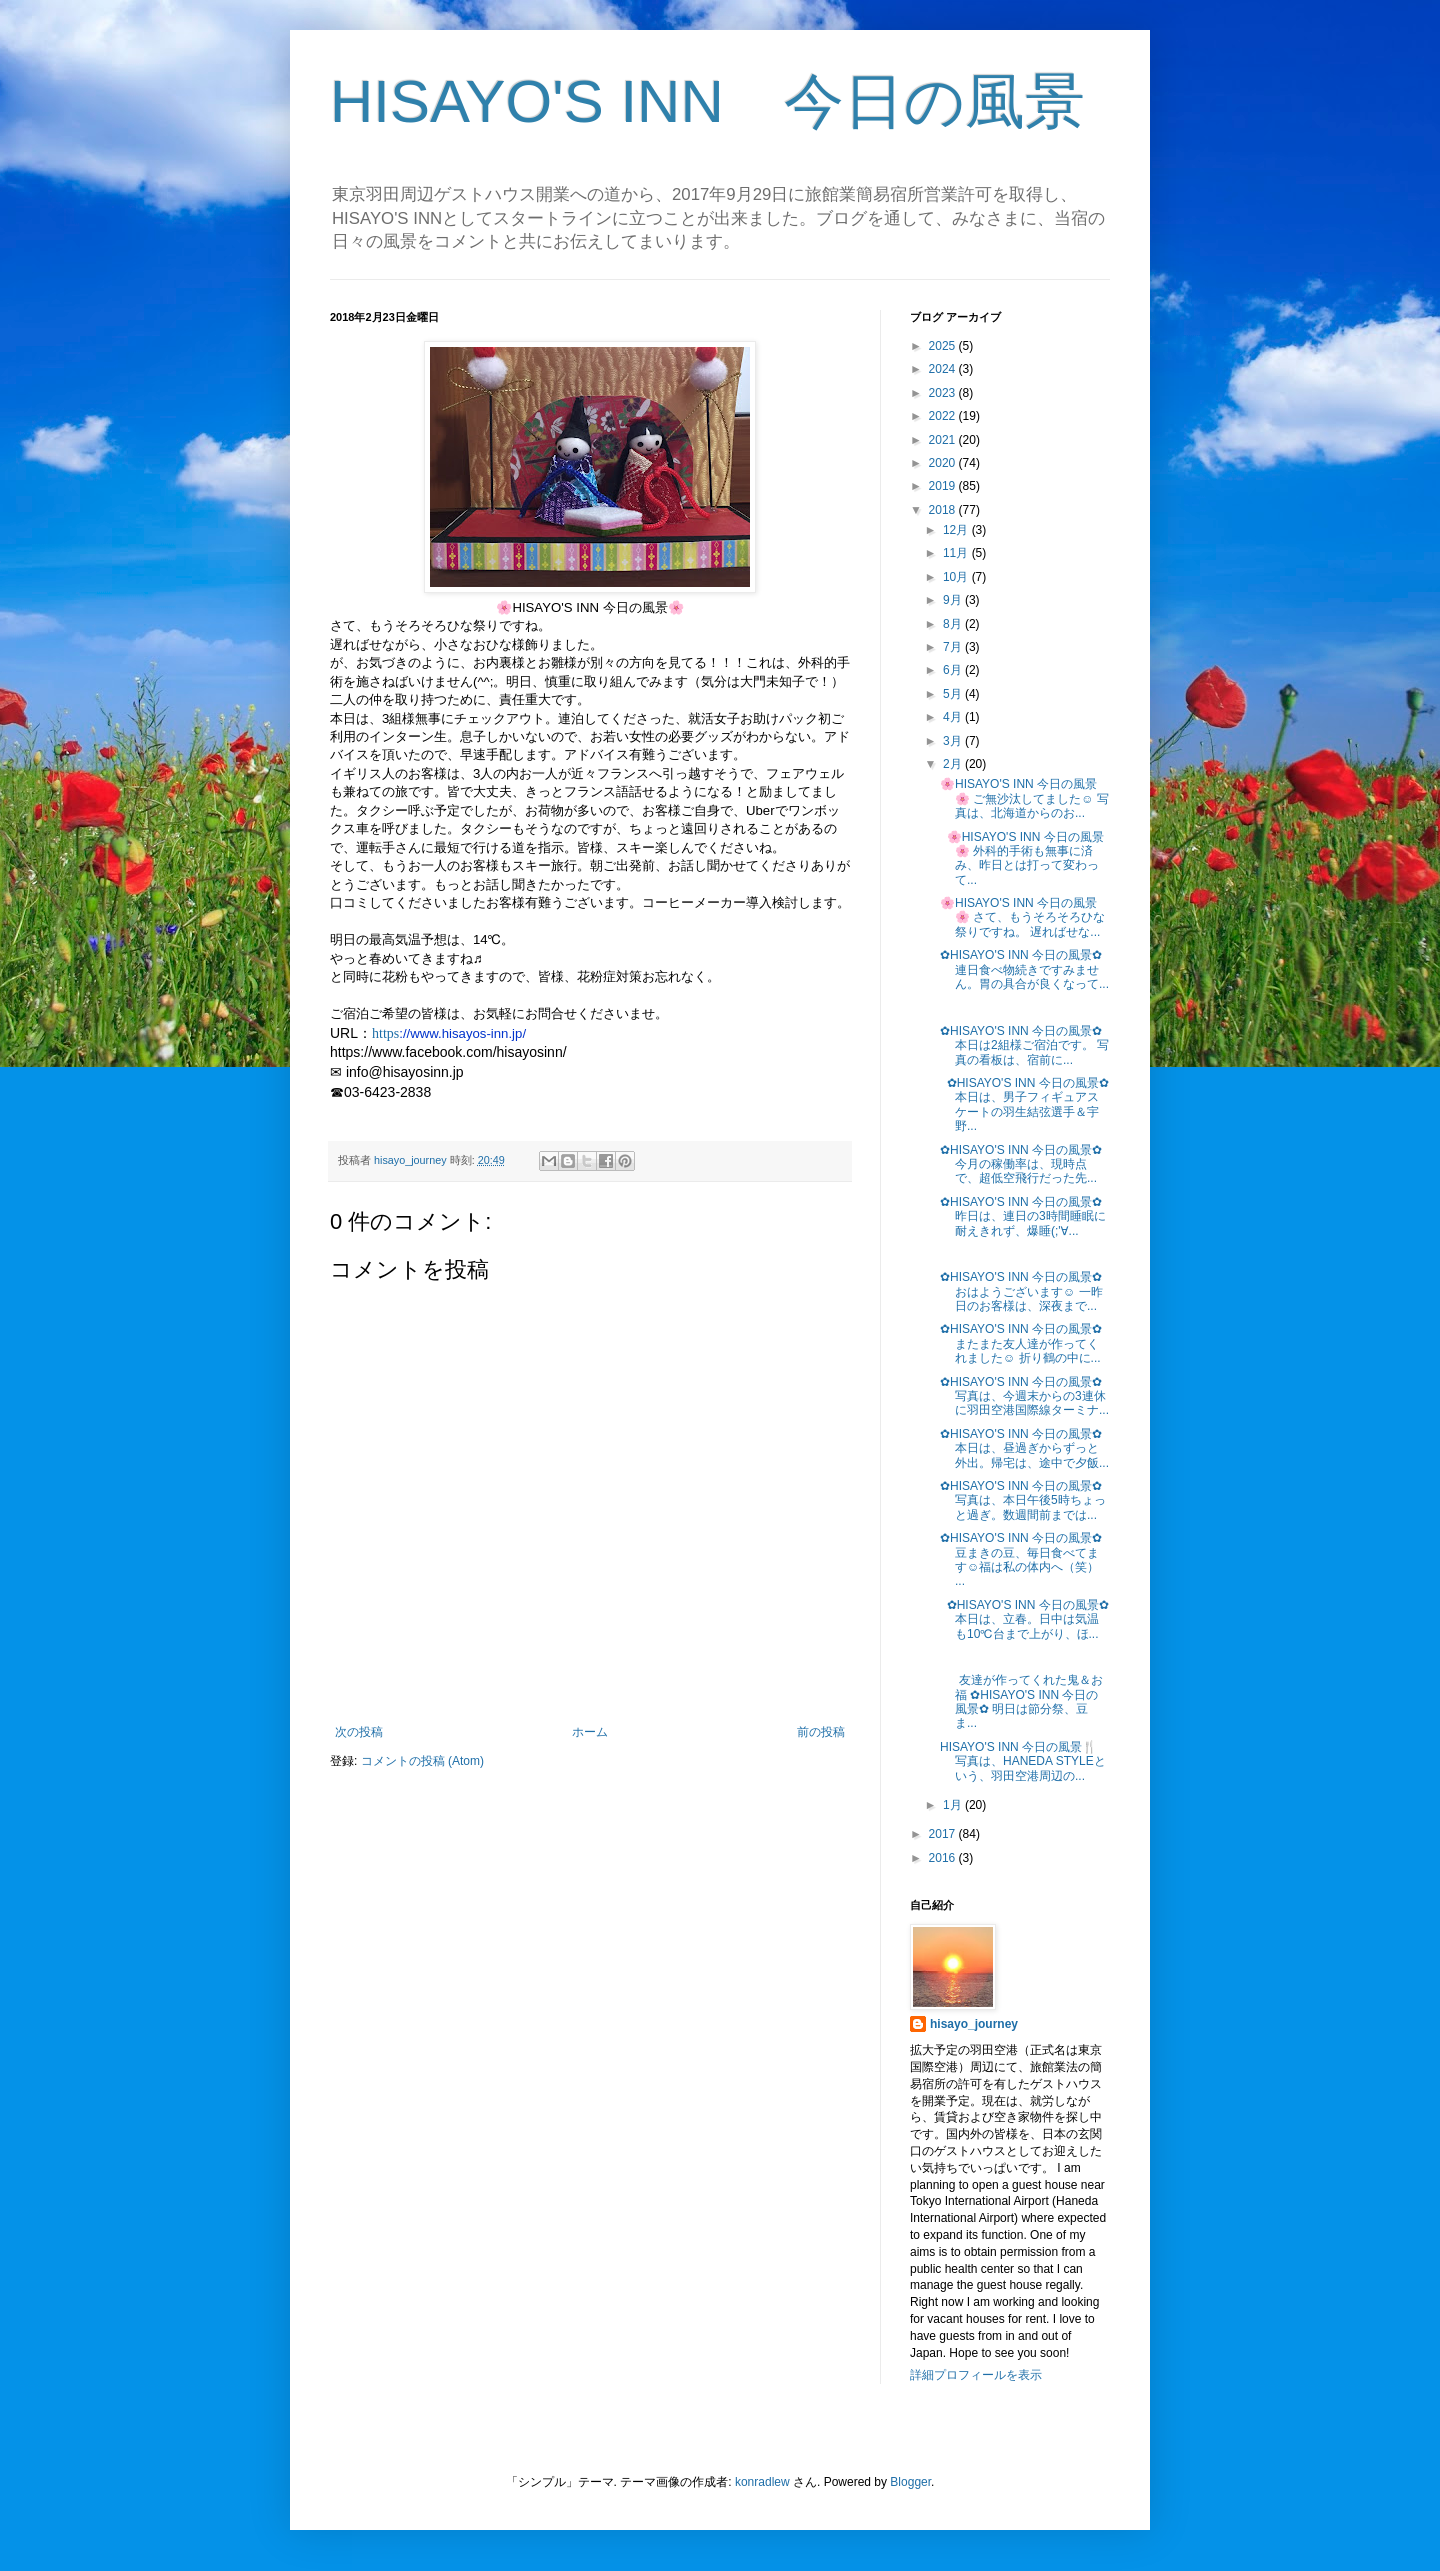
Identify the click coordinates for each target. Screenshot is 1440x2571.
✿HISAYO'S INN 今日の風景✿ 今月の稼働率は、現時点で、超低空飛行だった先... (1021, 1164)
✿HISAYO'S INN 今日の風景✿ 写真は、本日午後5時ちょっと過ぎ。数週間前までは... (1023, 1500)
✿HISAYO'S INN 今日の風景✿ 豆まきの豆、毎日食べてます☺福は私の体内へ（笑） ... (1021, 1559)
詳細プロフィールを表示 (976, 2375)
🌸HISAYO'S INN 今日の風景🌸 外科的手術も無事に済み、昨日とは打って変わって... (1022, 858)
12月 (957, 530)
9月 (954, 600)
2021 (944, 440)
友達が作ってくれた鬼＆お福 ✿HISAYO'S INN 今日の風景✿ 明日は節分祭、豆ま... (1021, 1701)
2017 (944, 1834)
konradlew (762, 2482)
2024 (944, 369)
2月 (954, 764)
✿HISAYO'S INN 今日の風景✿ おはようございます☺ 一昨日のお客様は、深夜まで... (1021, 1291)
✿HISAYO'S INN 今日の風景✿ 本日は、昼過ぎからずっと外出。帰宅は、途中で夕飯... (1024, 1448)
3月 (954, 741)
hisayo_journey (974, 2024)
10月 (957, 577)
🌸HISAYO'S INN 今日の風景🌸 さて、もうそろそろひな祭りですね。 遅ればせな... (1022, 917)
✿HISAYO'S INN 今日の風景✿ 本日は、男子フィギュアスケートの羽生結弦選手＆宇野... (1024, 1104)
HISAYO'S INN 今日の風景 (707, 101)
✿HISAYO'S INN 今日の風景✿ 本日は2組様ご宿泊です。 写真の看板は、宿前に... (1024, 1045)
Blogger (910, 2482)
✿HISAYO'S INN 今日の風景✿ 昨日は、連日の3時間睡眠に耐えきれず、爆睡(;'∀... (1023, 1216)
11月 (957, 553)
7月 (954, 647)
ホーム (590, 1732)
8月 (954, 624)
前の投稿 (821, 1732)
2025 (944, 346)
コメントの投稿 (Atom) (422, 1761)
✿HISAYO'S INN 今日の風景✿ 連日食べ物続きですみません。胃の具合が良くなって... (1024, 969)
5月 (954, 694)
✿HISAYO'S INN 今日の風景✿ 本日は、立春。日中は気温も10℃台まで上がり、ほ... (1024, 1619)
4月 (954, 717)
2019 (944, 486)
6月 (954, 670)
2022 (944, 416)
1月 (954, 1805)
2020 (944, 463)
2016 (944, 1858)
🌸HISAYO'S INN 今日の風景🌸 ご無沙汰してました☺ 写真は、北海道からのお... (1024, 798)
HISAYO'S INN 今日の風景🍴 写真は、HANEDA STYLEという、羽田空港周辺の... (1023, 1761)
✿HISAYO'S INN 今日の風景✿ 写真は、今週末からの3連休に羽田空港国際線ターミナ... (1024, 1396)
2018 (944, 510)
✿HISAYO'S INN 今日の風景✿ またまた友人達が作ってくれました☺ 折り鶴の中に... (1021, 1343)
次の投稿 (359, 1732)
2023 (944, 393)
